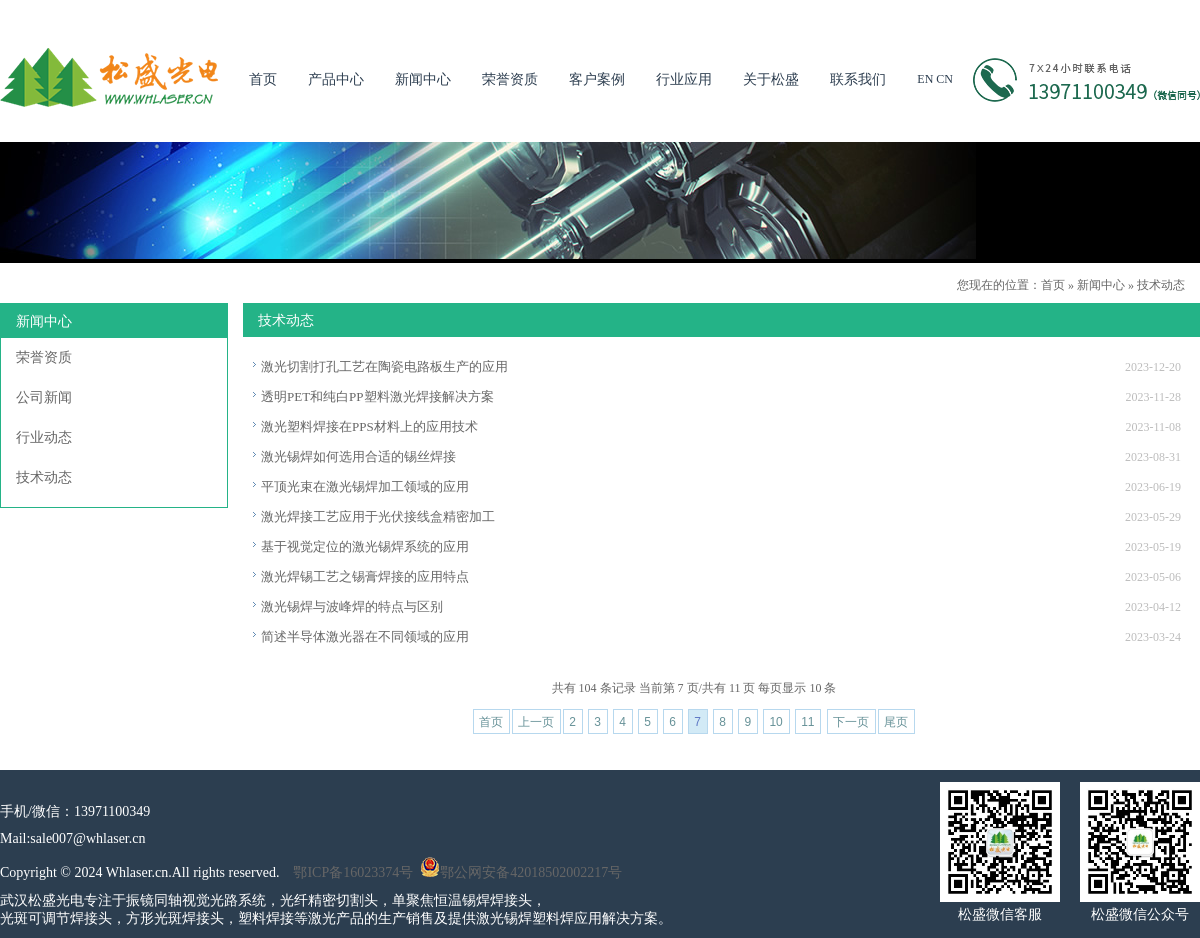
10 (775, 722)
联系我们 (858, 79)
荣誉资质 (510, 79)
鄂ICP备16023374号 (353, 872)
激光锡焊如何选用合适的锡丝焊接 (358, 456)
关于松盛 (771, 79)
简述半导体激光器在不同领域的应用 (365, 636)
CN (944, 79)
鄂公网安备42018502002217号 (521, 872)
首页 (263, 79)
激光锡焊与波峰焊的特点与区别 (352, 606)
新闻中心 (423, 79)
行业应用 (684, 79)
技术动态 (1161, 285)
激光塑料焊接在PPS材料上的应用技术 (369, 426)
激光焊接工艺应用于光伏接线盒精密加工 (378, 516)
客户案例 (597, 79)
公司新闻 (44, 397)
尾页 (896, 722)
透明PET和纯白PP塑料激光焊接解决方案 (377, 396)
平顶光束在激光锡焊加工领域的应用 (365, 486)
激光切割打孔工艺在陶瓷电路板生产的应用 (384, 366)
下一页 (851, 722)
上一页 (536, 722)
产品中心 (336, 79)
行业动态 (44, 437)
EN (925, 79)
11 (807, 722)
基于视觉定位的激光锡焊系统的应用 (365, 546)
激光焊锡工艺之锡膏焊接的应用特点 (365, 576)
